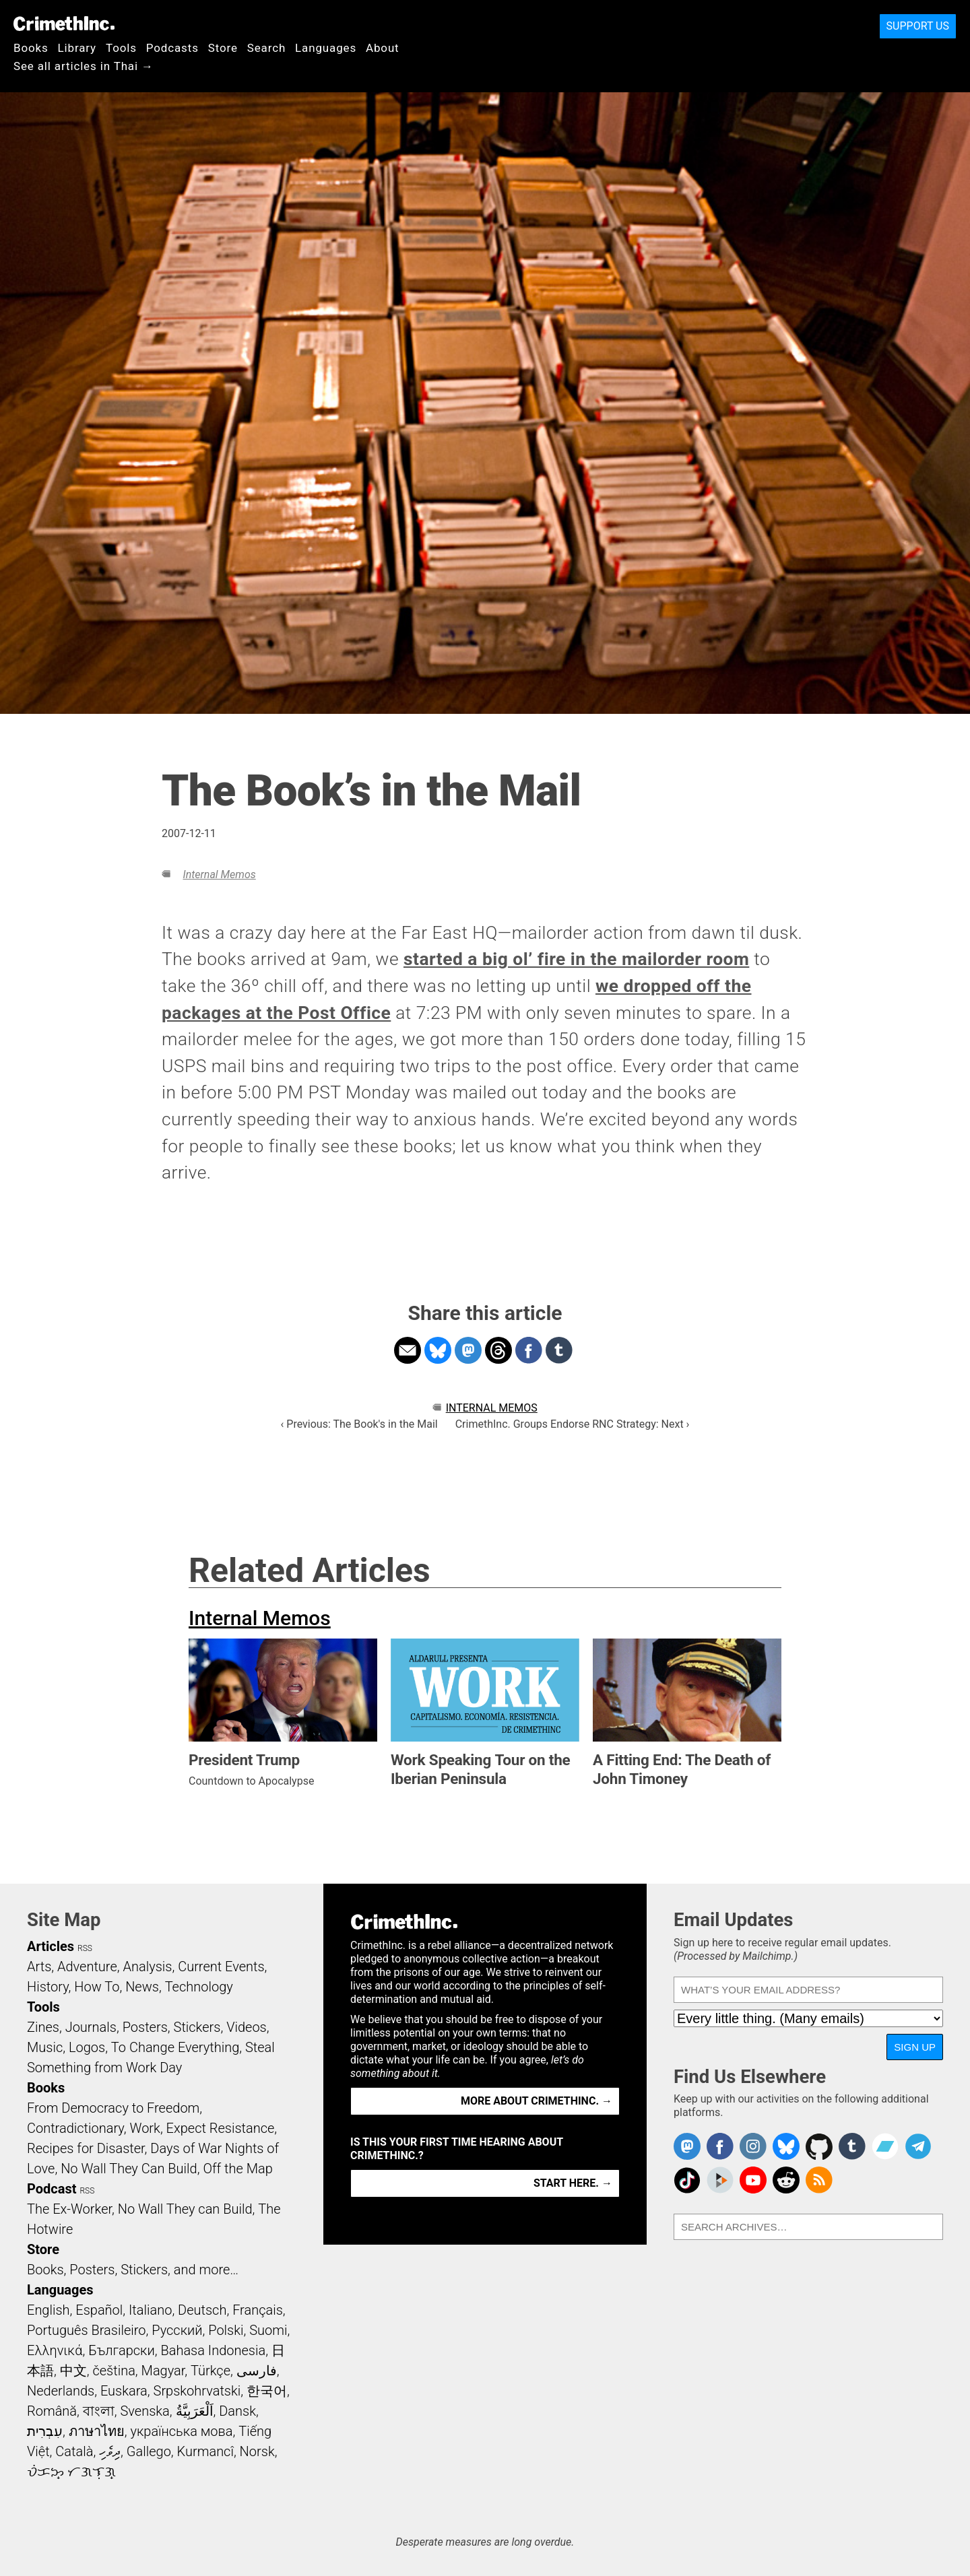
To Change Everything (175, 2047)
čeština (113, 2371)
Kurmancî (205, 2451)
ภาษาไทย (97, 2431)
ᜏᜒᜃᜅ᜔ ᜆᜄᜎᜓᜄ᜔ (71, 2472)
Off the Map (237, 2168)
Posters (145, 2027)
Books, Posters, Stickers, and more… (132, 2269)
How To (96, 1987)
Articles (50, 1946)
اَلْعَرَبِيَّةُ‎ (195, 2411)
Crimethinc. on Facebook (720, 2146)
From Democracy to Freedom (113, 2108)
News (142, 1987)
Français (257, 2310)
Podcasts (172, 48)
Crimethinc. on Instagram (753, 2146)
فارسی (256, 2371)
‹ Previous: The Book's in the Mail (359, 1424)
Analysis (147, 1966)
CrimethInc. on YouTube (753, 2180)
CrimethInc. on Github (819, 2146)
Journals (91, 2027)
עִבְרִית (45, 2431)
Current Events (221, 1966)
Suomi (268, 2330)
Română (52, 2411)
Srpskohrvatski (197, 2391)
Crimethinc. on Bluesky (786, 2146)
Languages (325, 48)
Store (223, 48)
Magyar (163, 2371)
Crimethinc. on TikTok (687, 2180)
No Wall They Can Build (129, 2168)
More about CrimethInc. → (536, 2100)
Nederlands (60, 2391)
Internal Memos (219, 874)
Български (121, 2350)
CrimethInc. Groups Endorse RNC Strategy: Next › (572, 1424)
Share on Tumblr (559, 1350)
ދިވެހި (110, 2451)
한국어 (267, 2391)
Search (266, 48)
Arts (39, 1966)
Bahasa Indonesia (212, 2350)
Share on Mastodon (468, 1350)
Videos (246, 2027)
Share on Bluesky (437, 1350)
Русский (177, 2330)
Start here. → (573, 2183)
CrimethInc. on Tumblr (852, 2146)
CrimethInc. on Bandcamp (885, 2146)
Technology (199, 1987)
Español (99, 2310)
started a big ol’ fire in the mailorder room (576, 959)
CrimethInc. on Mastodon (687, 2146)
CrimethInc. (64, 23)
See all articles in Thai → (83, 66)
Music (45, 2047)
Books (30, 48)
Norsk (257, 2451)
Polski (225, 2330)
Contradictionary (75, 2128)
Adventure (87, 1966)
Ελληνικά (54, 2350)
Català (74, 2451)
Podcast (51, 2189)
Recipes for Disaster (86, 2148)
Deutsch (202, 2310)
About (382, 48)
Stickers (197, 2027)
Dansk (237, 2411)
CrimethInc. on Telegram (918, 2146)
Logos (87, 2047)
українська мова (181, 2431)
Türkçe (210, 2371)
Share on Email (407, 1350)
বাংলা (99, 2411)
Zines (43, 2027)
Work (145, 2128)
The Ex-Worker (69, 2209)
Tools (121, 48)
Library (77, 48)
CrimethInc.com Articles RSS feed (819, 2180)
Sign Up (915, 2047)
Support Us (917, 26)
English (48, 2310)
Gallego (149, 2451)
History (48, 1987)
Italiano (150, 2310)
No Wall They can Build (185, 2209)
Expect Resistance (220, 2128)
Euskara (124, 2391)
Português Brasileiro (86, 2330)
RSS (84, 1948)
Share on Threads (498, 1350)
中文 (73, 2371)
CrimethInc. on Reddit (786, 2180)
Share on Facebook (528, 1350)
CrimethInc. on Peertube (720, 2180)
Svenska (145, 2411)
